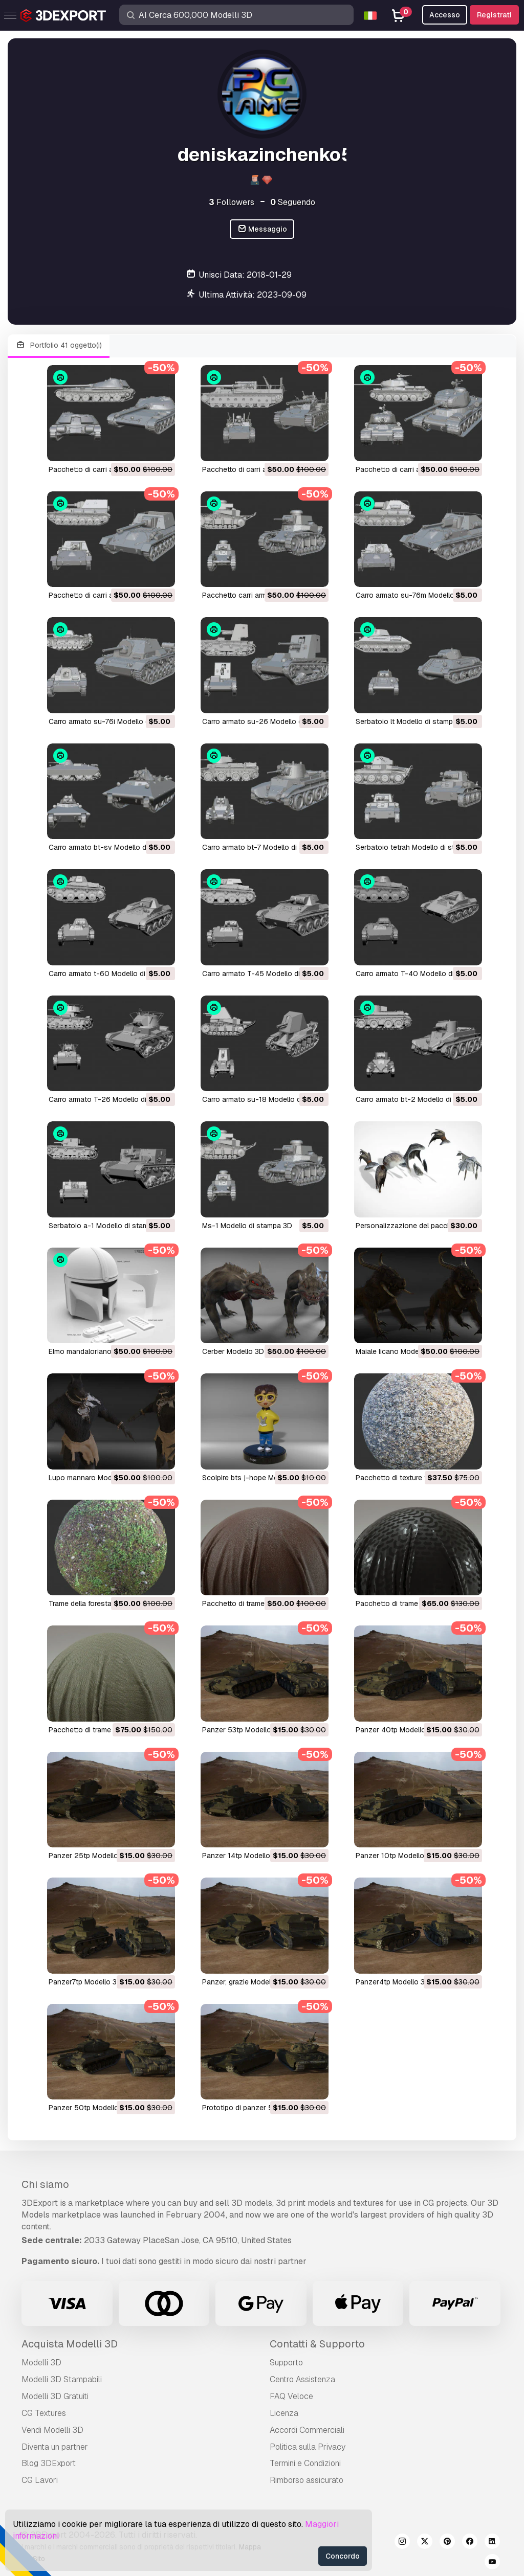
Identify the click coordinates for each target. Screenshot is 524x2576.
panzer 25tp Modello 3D (89, 1855)
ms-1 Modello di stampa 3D (247, 1225)
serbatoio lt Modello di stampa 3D (412, 721)
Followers (231, 202)
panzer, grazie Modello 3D (245, 1981)
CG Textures (43, 2413)
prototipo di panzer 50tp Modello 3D (263, 2107)
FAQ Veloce (291, 2396)
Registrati (494, 14)
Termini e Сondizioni (305, 2463)
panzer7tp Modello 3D (85, 1981)
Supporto (286, 2362)
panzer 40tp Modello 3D (396, 1729)
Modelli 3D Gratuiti (55, 2396)
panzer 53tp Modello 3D (242, 1729)
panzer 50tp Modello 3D (89, 2107)
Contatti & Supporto (317, 2344)
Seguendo (292, 202)
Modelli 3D (41, 2362)
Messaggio (262, 229)
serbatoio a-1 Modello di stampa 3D (108, 1225)
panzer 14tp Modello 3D (241, 1855)
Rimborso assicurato (306, 2480)
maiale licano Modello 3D (397, 1351)
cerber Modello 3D (233, 1351)
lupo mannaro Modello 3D (92, 1477)
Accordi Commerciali (307, 2430)
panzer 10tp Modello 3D (395, 1855)
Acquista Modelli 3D (69, 2344)
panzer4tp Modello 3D (393, 1981)
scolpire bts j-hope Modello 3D (253, 1477)
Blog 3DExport (48, 2463)
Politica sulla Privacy (307, 2447)
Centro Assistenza (302, 2379)
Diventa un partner (54, 2447)
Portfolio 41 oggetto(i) (58, 345)
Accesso (444, 14)
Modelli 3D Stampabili (61, 2379)
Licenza (284, 2413)
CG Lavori (39, 2480)
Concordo (342, 2556)
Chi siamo (45, 2184)
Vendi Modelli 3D (52, 2430)
